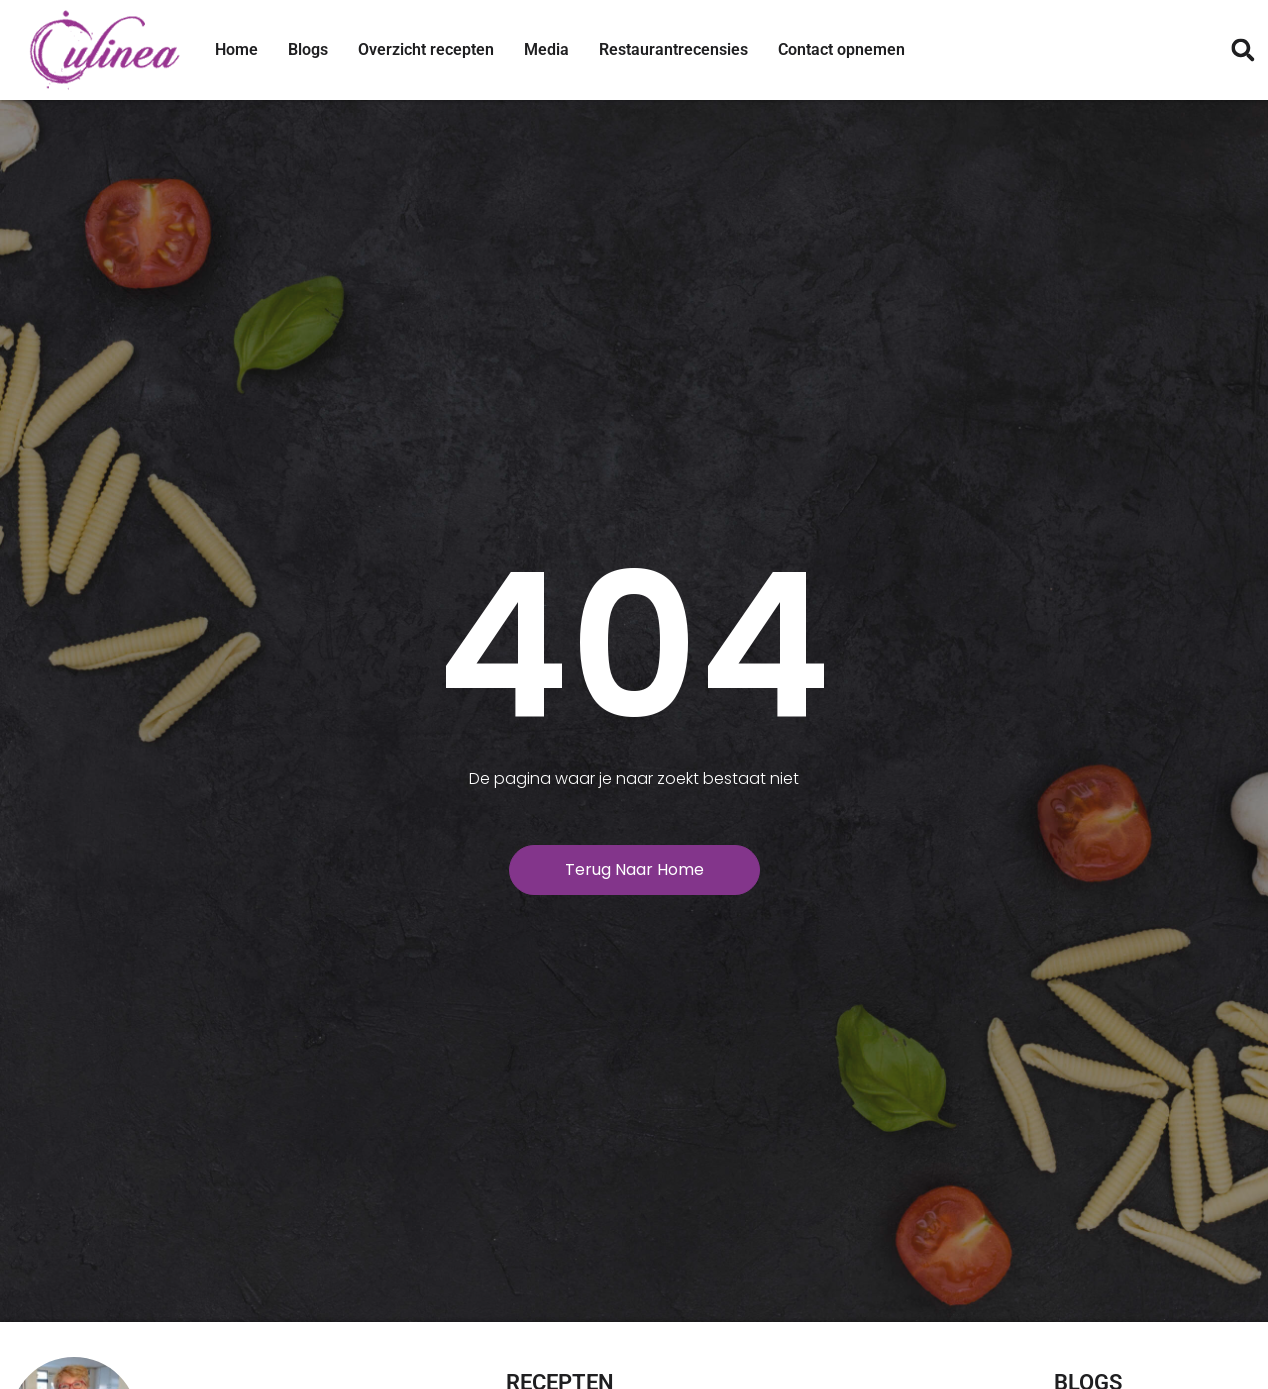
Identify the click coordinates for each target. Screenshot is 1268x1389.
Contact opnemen (841, 49)
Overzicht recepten (426, 49)
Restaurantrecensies (673, 49)
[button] (1242, 50)
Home (236, 49)
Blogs (308, 49)
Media (546, 49)
